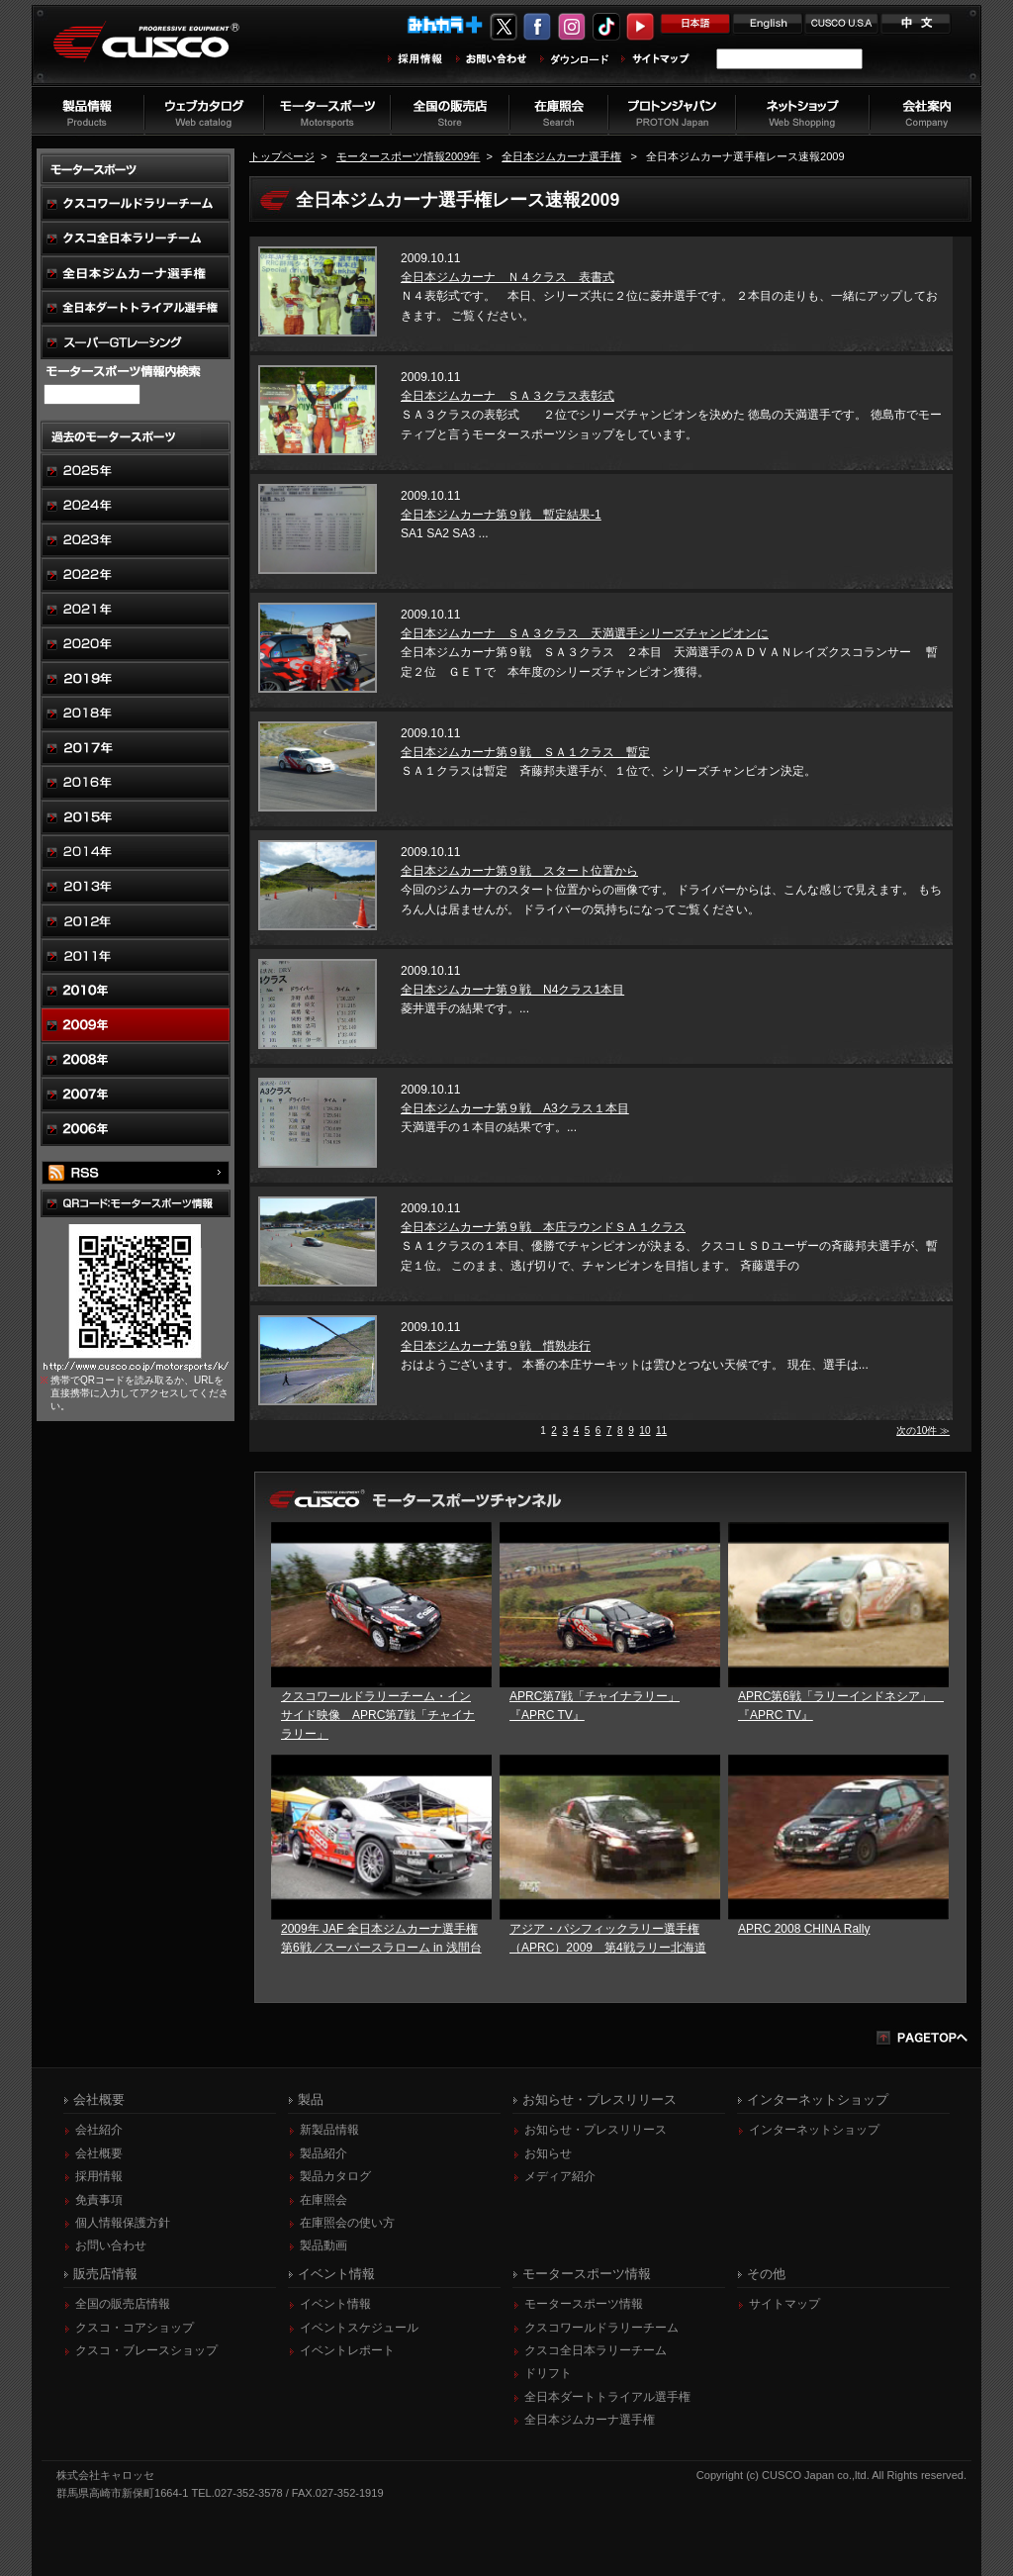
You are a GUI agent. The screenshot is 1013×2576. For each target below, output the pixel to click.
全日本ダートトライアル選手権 (607, 2397)
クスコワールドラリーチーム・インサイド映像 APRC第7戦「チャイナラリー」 (378, 1715)
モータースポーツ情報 (583, 2304)
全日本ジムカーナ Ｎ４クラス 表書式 (507, 277)
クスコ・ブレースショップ (146, 2350)
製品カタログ (335, 2176)
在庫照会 (323, 2200)
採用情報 (99, 2176)
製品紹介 (323, 2153)
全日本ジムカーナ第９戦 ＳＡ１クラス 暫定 (525, 752)
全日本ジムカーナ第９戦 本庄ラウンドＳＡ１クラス (543, 1227)
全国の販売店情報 (122, 2304)
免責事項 (99, 2200)
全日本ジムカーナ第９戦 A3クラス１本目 (515, 1108)
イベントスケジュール (359, 2328)
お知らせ (548, 2153)
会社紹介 (99, 2130)
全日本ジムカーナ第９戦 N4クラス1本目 (512, 990)
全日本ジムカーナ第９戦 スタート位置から (519, 871)
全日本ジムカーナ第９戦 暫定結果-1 (501, 515)
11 (661, 1430)
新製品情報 (329, 2130)
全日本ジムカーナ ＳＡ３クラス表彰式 (507, 396)
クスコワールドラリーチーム (601, 2328)
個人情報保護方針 (122, 2223)
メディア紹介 (560, 2176)
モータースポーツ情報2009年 (408, 156)
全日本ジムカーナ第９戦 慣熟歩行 (496, 1346)
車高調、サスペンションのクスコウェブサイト (161, 53)
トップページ (282, 156)
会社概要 (99, 2153)
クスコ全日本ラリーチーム (595, 2350)
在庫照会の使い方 (347, 2223)
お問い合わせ (110, 2245)
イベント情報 (335, 2304)
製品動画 (323, 2245)
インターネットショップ (814, 2130)
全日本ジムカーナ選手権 (561, 156)
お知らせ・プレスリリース (595, 2130)
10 (644, 1430)
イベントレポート (347, 2350)
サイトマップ (784, 2304)
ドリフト (548, 2373)
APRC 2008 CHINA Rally (804, 1929)
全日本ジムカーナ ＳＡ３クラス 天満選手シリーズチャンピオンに (585, 633)
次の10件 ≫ (923, 1430)
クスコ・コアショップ (134, 2328)
